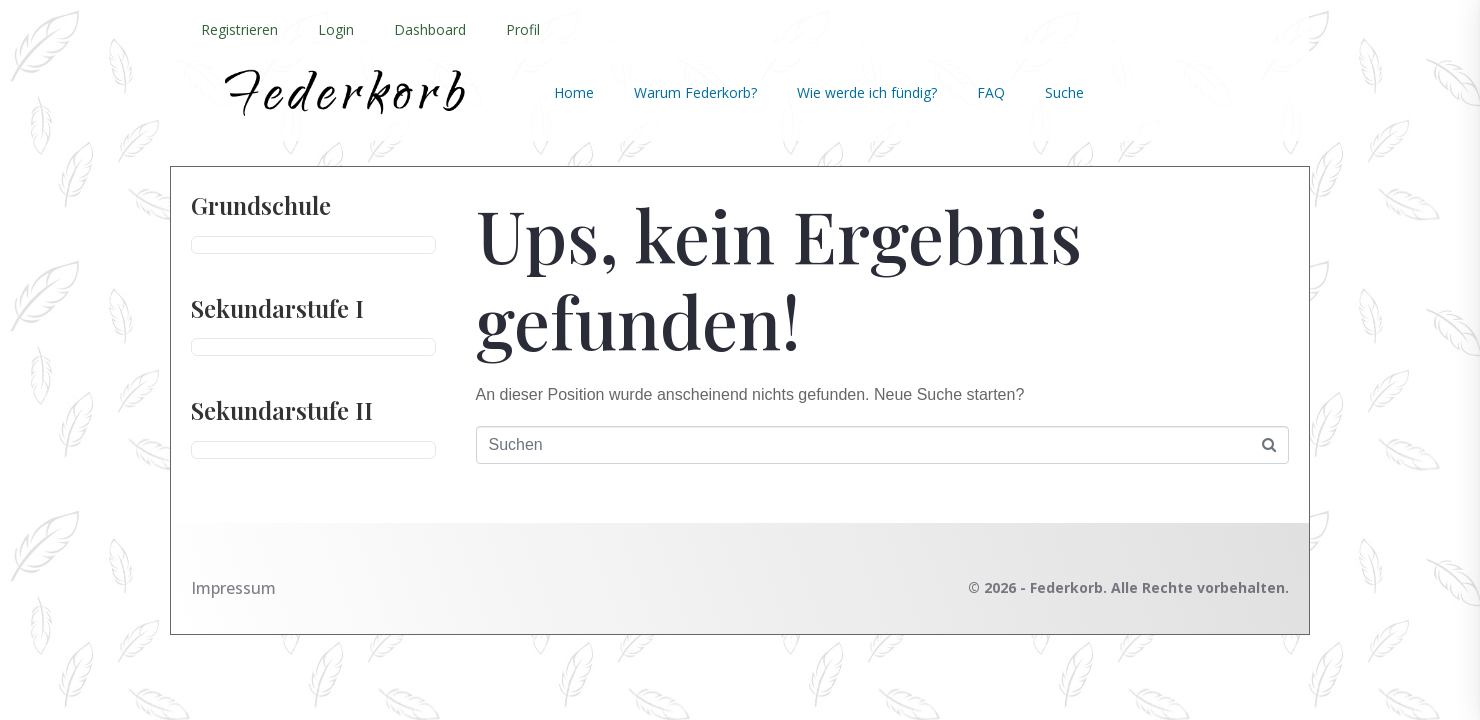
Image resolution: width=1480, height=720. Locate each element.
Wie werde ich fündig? (867, 92)
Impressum (233, 588)
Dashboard (430, 29)
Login (336, 29)
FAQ (991, 92)
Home (574, 92)
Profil (523, 29)
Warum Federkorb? (695, 92)
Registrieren (239, 29)
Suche (1064, 92)
